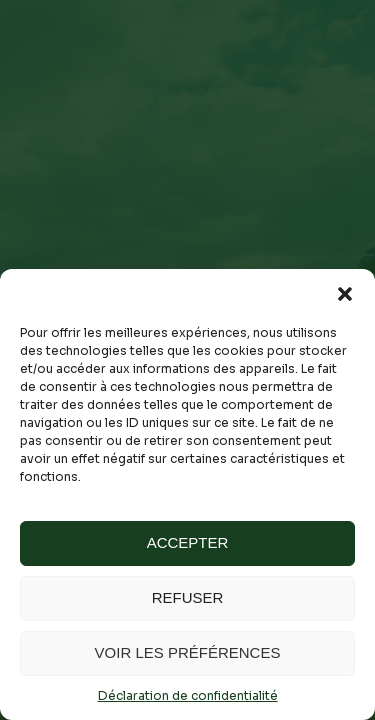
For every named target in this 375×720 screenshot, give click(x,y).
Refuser (188, 597)
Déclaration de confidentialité (188, 695)
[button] (345, 294)
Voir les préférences (188, 652)
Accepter (188, 542)
